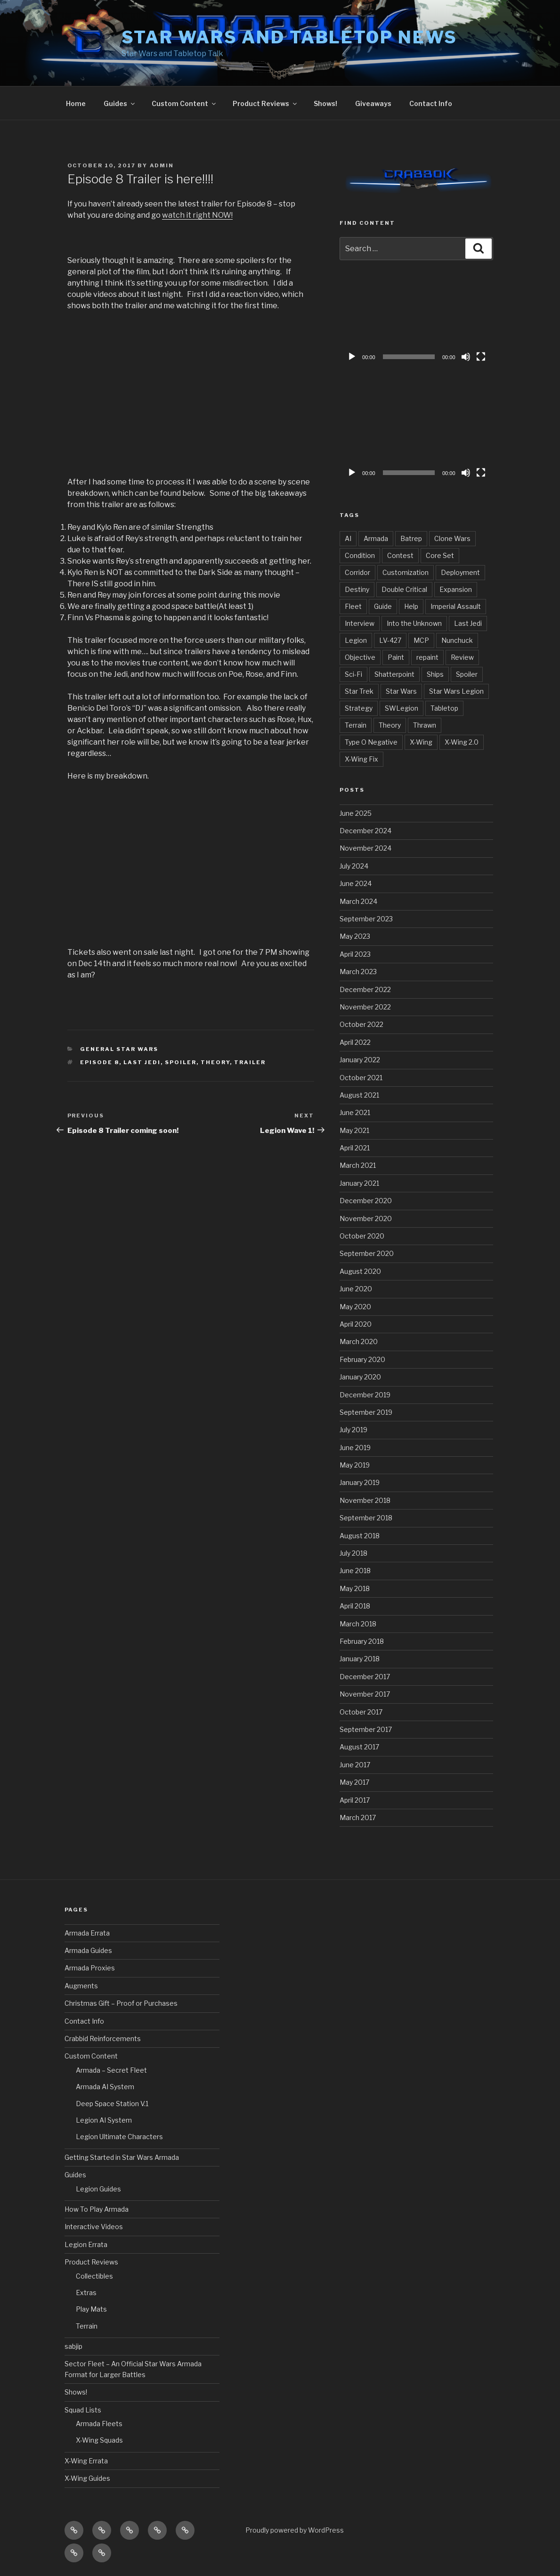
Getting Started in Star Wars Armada (122, 2157)
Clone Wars (452, 538)
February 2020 (362, 1359)
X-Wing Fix (361, 759)
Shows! (325, 103)
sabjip (73, 2346)
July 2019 (353, 1430)
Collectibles (94, 2276)
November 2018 (365, 1500)
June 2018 (355, 1571)
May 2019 (355, 1465)
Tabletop (444, 708)
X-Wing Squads (99, 2440)
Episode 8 (99, 1062)
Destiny (357, 589)
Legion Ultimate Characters (119, 2137)
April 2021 (355, 1148)
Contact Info (430, 103)
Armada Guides (88, 1950)
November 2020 (366, 1218)
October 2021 (361, 1078)
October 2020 (362, 1236)
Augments (81, 1986)
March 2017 (358, 1817)
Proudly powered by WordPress (294, 2530)
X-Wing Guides (87, 2478)
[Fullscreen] (481, 356)
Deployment (460, 572)
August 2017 (359, 1747)
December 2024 (365, 831)
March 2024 (358, 901)
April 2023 (355, 954)
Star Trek (359, 691)
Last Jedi (142, 1062)
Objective (360, 657)
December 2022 (365, 989)
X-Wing (421, 742)
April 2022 (355, 1042)
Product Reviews (265, 103)
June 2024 (356, 883)
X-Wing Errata (86, 2461)
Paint (396, 657)
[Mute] (466, 356)
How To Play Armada (97, 2209)
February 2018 (362, 1641)
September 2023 (366, 919)
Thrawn (424, 725)
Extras (86, 2293)
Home (76, 103)
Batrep (411, 538)
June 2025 (356, 813)
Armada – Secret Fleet (111, 2070)
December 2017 (365, 1677)
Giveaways (373, 103)
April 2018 (355, 1606)
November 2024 (365, 848)
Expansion (455, 589)
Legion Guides (98, 2189)
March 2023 (358, 972)
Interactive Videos (94, 2227)
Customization (405, 572)
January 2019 (360, 1482)
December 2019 (365, 1395)
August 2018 (360, 1536)
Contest (400, 555)
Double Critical (404, 589)
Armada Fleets (99, 2424)
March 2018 (358, 1624)
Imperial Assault (455, 606)
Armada (376, 538)
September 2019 (366, 1412)
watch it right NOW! (197, 215)
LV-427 (390, 640)
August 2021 (359, 1095)
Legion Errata (86, 2244)
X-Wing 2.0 (462, 742)
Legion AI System (104, 2120)
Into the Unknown (414, 623)
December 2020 (366, 1201)
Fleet (353, 606)
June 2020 (356, 1289)
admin (162, 165)
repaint (427, 657)
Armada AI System (105, 2087)
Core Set (440, 555)
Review (462, 657)
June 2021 (355, 1112)
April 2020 (356, 1324)
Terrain (355, 725)
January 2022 (360, 1060)
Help (411, 606)
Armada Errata (87, 1933)
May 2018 (355, 1588)
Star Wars (401, 691)
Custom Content (184, 103)
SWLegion (401, 708)
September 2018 (366, 1518)
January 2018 (360, 1659)
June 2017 (355, 1765)
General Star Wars (119, 1049)
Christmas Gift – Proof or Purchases (121, 2003)
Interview (359, 623)
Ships (435, 674)
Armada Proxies (90, 1968)
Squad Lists (83, 2410)
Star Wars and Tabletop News (290, 37)
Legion (356, 640)
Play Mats (91, 2309)
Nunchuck (457, 640)
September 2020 (367, 1253)
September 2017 (366, 1729)
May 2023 (355, 936)
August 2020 (360, 1271)
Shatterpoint (394, 674)
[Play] (352, 356)
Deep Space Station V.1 (112, 2104)
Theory (215, 1062)
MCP (421, 640)
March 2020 (359, 1341)
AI (348, 538)
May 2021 (354, 1130)
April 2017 (355, 1800)
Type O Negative (371, 742)
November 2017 (365, 1694)
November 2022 (365, 1007)
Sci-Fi (353, 674)
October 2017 (361, 1712)
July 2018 (353, 1553)
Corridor (357, 572)
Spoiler (180, 1062)
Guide (383, 606)
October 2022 (361, 1024)
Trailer (250, 1062)
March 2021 (358, 1165)
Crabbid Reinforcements (103, 2039)
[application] (416, 323)
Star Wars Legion (456, 691)
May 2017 (354, 1782)
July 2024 (354, 866)
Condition (360, 555)
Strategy (359, 708)
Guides (120, 103)
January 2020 (360, 1377)
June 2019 (355, 1448)
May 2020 (355, 1307)
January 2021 (359, 1183)
